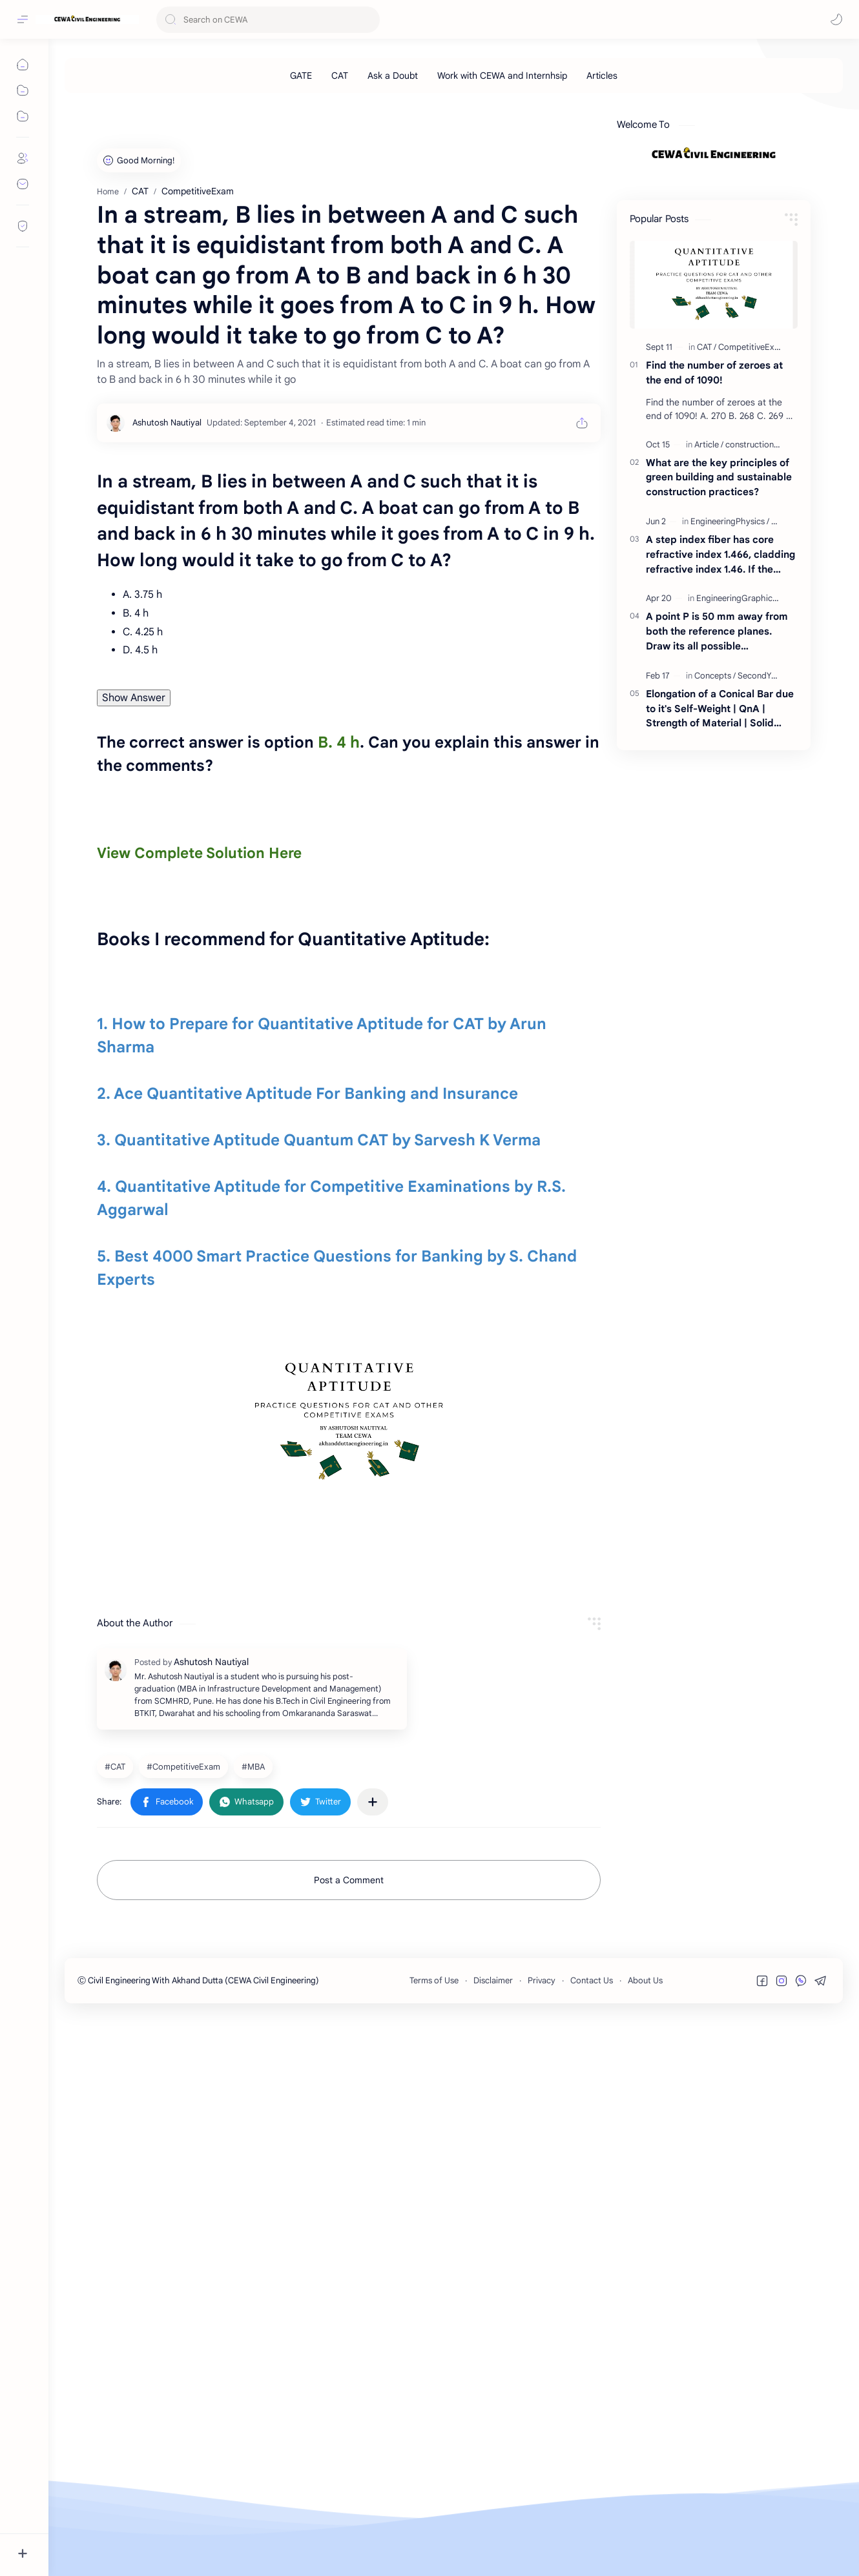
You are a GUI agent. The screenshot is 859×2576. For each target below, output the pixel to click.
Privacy (541, 2540)
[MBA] (255, 2326)
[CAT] (339, 76)
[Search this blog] (268, 19)
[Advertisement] (452, 183)
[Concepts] (715, 856)
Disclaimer (493, 2540)
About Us (645, 2540)
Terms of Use (434, 2540)
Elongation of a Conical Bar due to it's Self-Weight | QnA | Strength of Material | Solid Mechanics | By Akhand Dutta (720, 890)
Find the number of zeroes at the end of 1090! (714, 553)
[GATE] (301, 76)
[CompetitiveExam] (185, 2326)
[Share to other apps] (372, 2361)
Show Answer (133, 1059)
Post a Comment (349, 2440)
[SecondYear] (760, 856)
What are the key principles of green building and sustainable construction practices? (719, 658)
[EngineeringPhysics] (729, 702)
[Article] (708, 625)
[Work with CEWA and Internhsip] (502, 76)
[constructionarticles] (763, 625)
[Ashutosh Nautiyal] (167, 784)
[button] (836, 19)
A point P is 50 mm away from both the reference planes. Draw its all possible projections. (717, 812)
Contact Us (591, 2540)
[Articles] (601, 76)
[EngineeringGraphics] (738, 779)
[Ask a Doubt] (392, 76)
